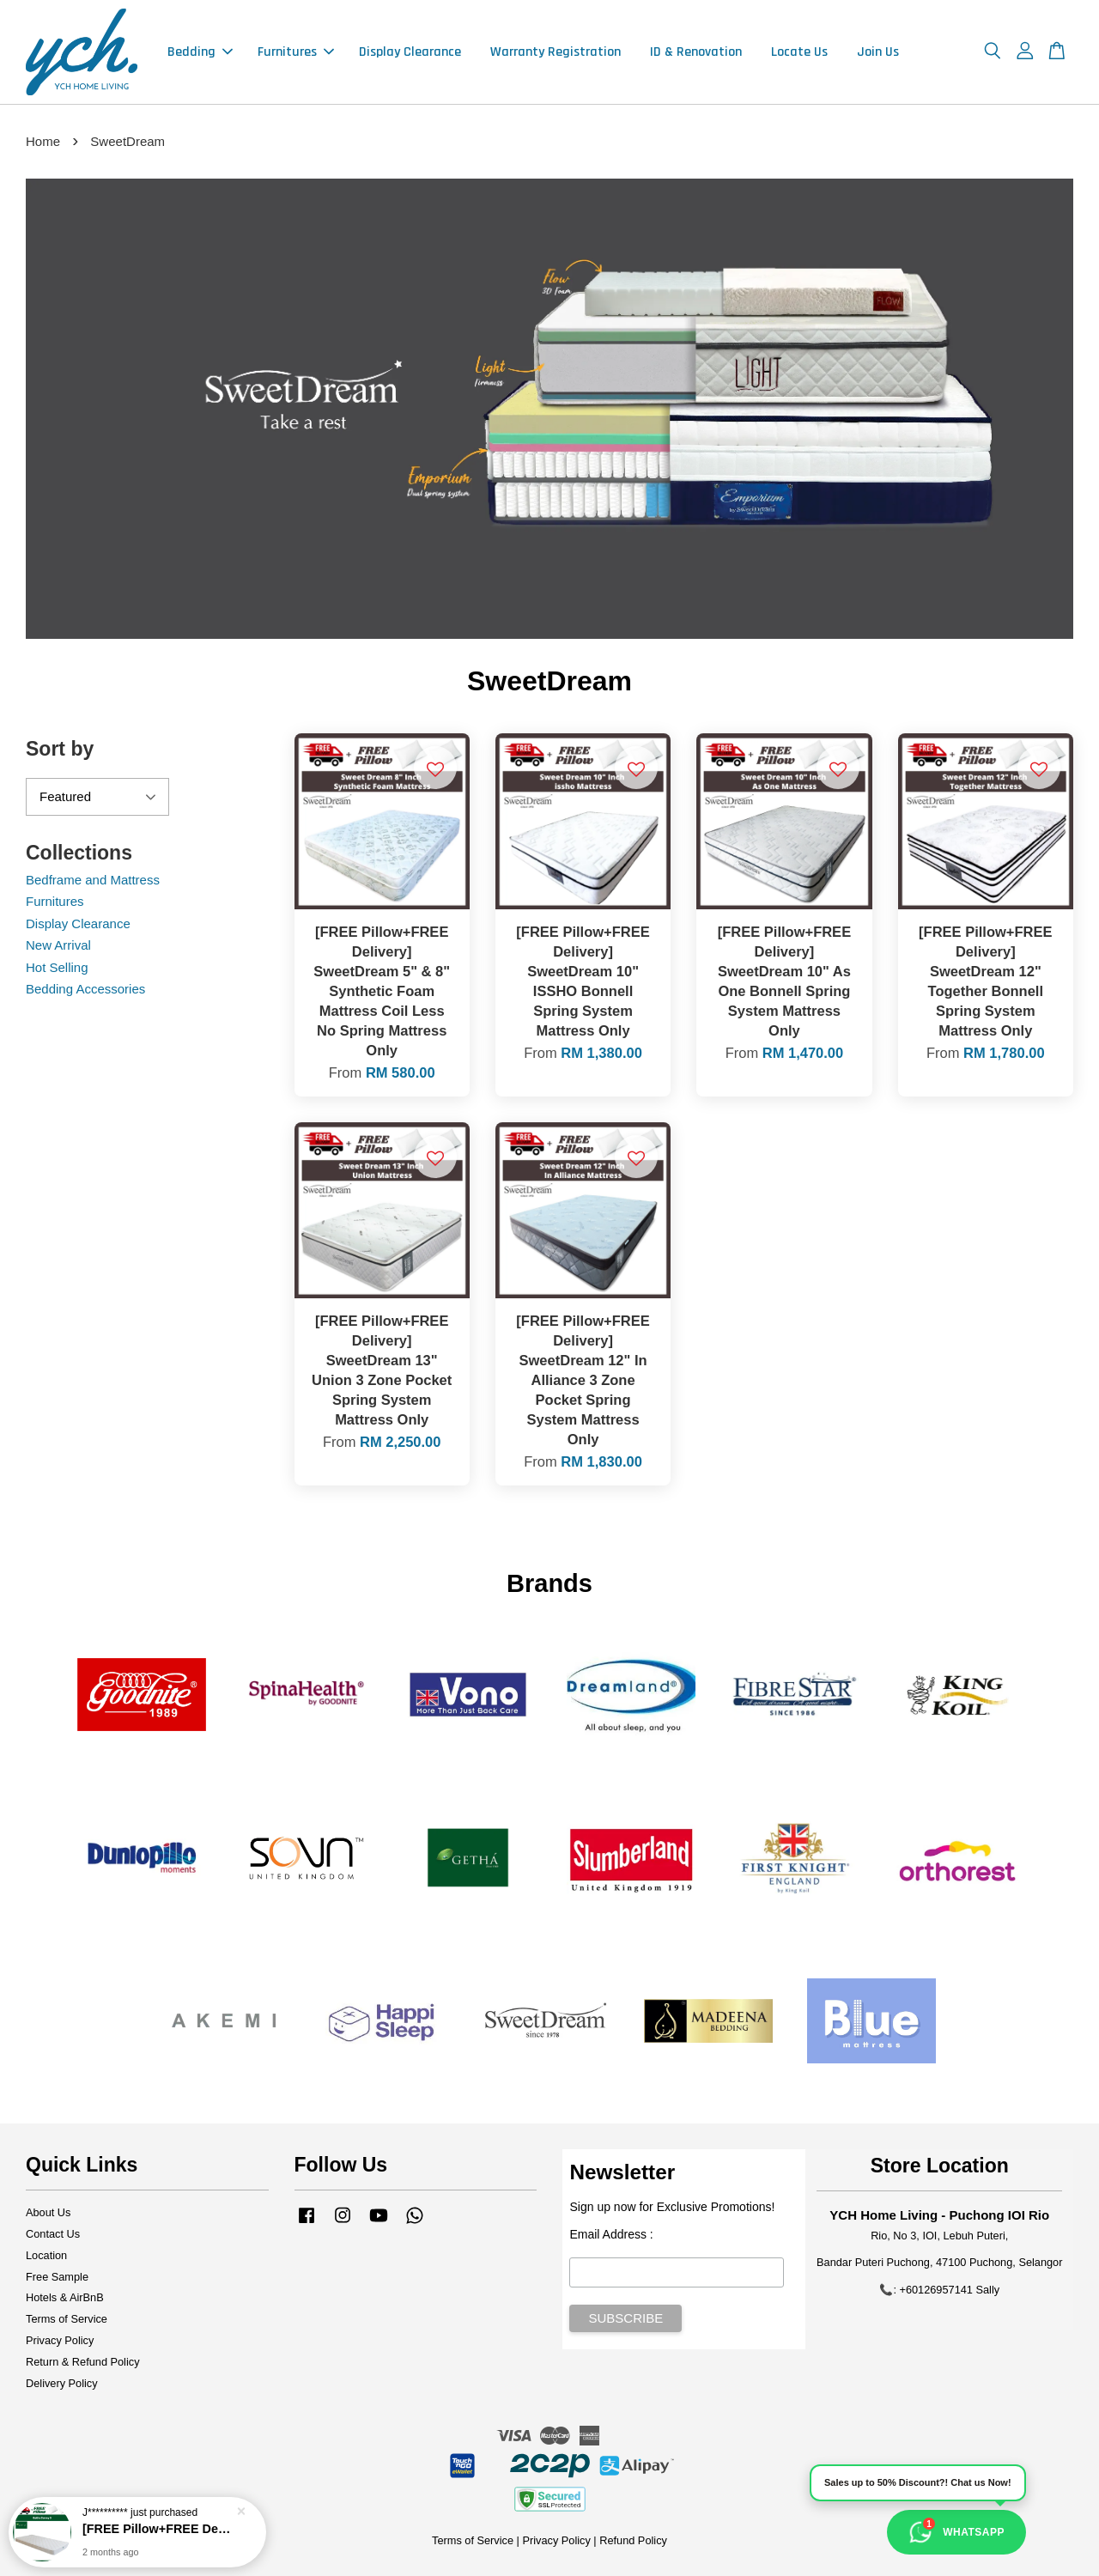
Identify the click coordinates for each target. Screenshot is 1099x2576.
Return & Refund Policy (83, 2361)
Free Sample (57, 2276)
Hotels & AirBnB (65, 2297)
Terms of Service (66, 2318)
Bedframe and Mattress (93, 879)
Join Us (878, 52)
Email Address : (611, 2234)
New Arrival (58, 945)
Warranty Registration (555, 52)
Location (46, 2255)
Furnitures (296, 52)
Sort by (60, 749)
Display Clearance (410, 52)
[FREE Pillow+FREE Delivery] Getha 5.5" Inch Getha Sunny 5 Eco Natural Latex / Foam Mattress (158, 2530)
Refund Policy (633, 2540)
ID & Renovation (696, 52)
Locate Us (799, 52)
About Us (48, 2212)
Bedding (200, 52)
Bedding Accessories (85, 988)
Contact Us (53, 2233)
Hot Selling (57, 967)
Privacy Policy (60, 2340)
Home (43, 141)
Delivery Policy (62, 2383)
